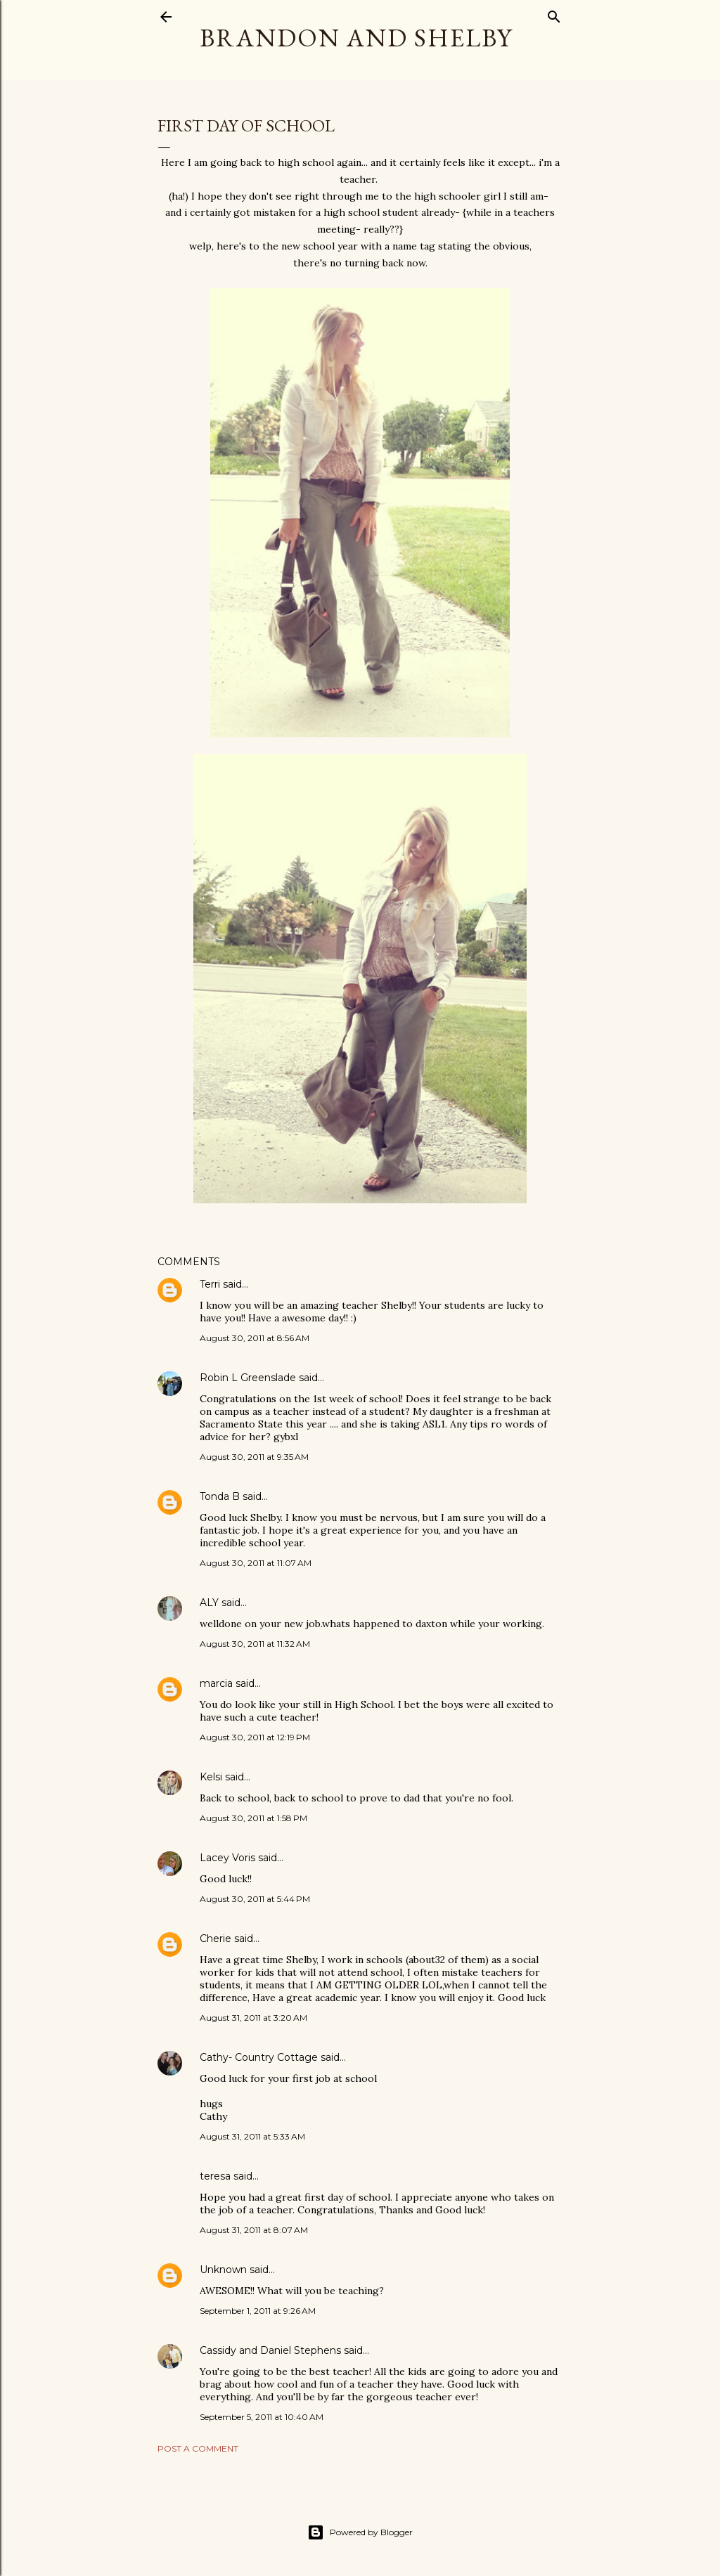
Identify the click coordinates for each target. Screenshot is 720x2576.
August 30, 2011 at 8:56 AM (254, 1338)
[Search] (554, 13)
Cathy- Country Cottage (259, 2057)
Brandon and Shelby (356, 37)
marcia (216, 1683)
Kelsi (211, 1777)
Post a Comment (198, 2448)
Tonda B (220, 1496)
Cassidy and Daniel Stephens (270, 2350)
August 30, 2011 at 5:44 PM (255, 1899)
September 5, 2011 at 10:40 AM (261, 2417)
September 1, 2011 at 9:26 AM (258, 2310)
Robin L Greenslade (248, 1377)
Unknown (223, 2269)
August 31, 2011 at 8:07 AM (254, 2230)
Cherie (215, 1938)
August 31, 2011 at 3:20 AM (253, 2017)
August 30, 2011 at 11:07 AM (255, 1563)
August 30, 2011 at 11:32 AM (255, 1643)
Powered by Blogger (360, 2532)
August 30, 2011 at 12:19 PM (255, 1737)
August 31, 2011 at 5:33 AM (252, 2136)
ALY (209, 1602)
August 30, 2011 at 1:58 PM (253, 1818)
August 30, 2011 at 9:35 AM (254, 1456)
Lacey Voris (227, 1857)
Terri (210, 1284)
